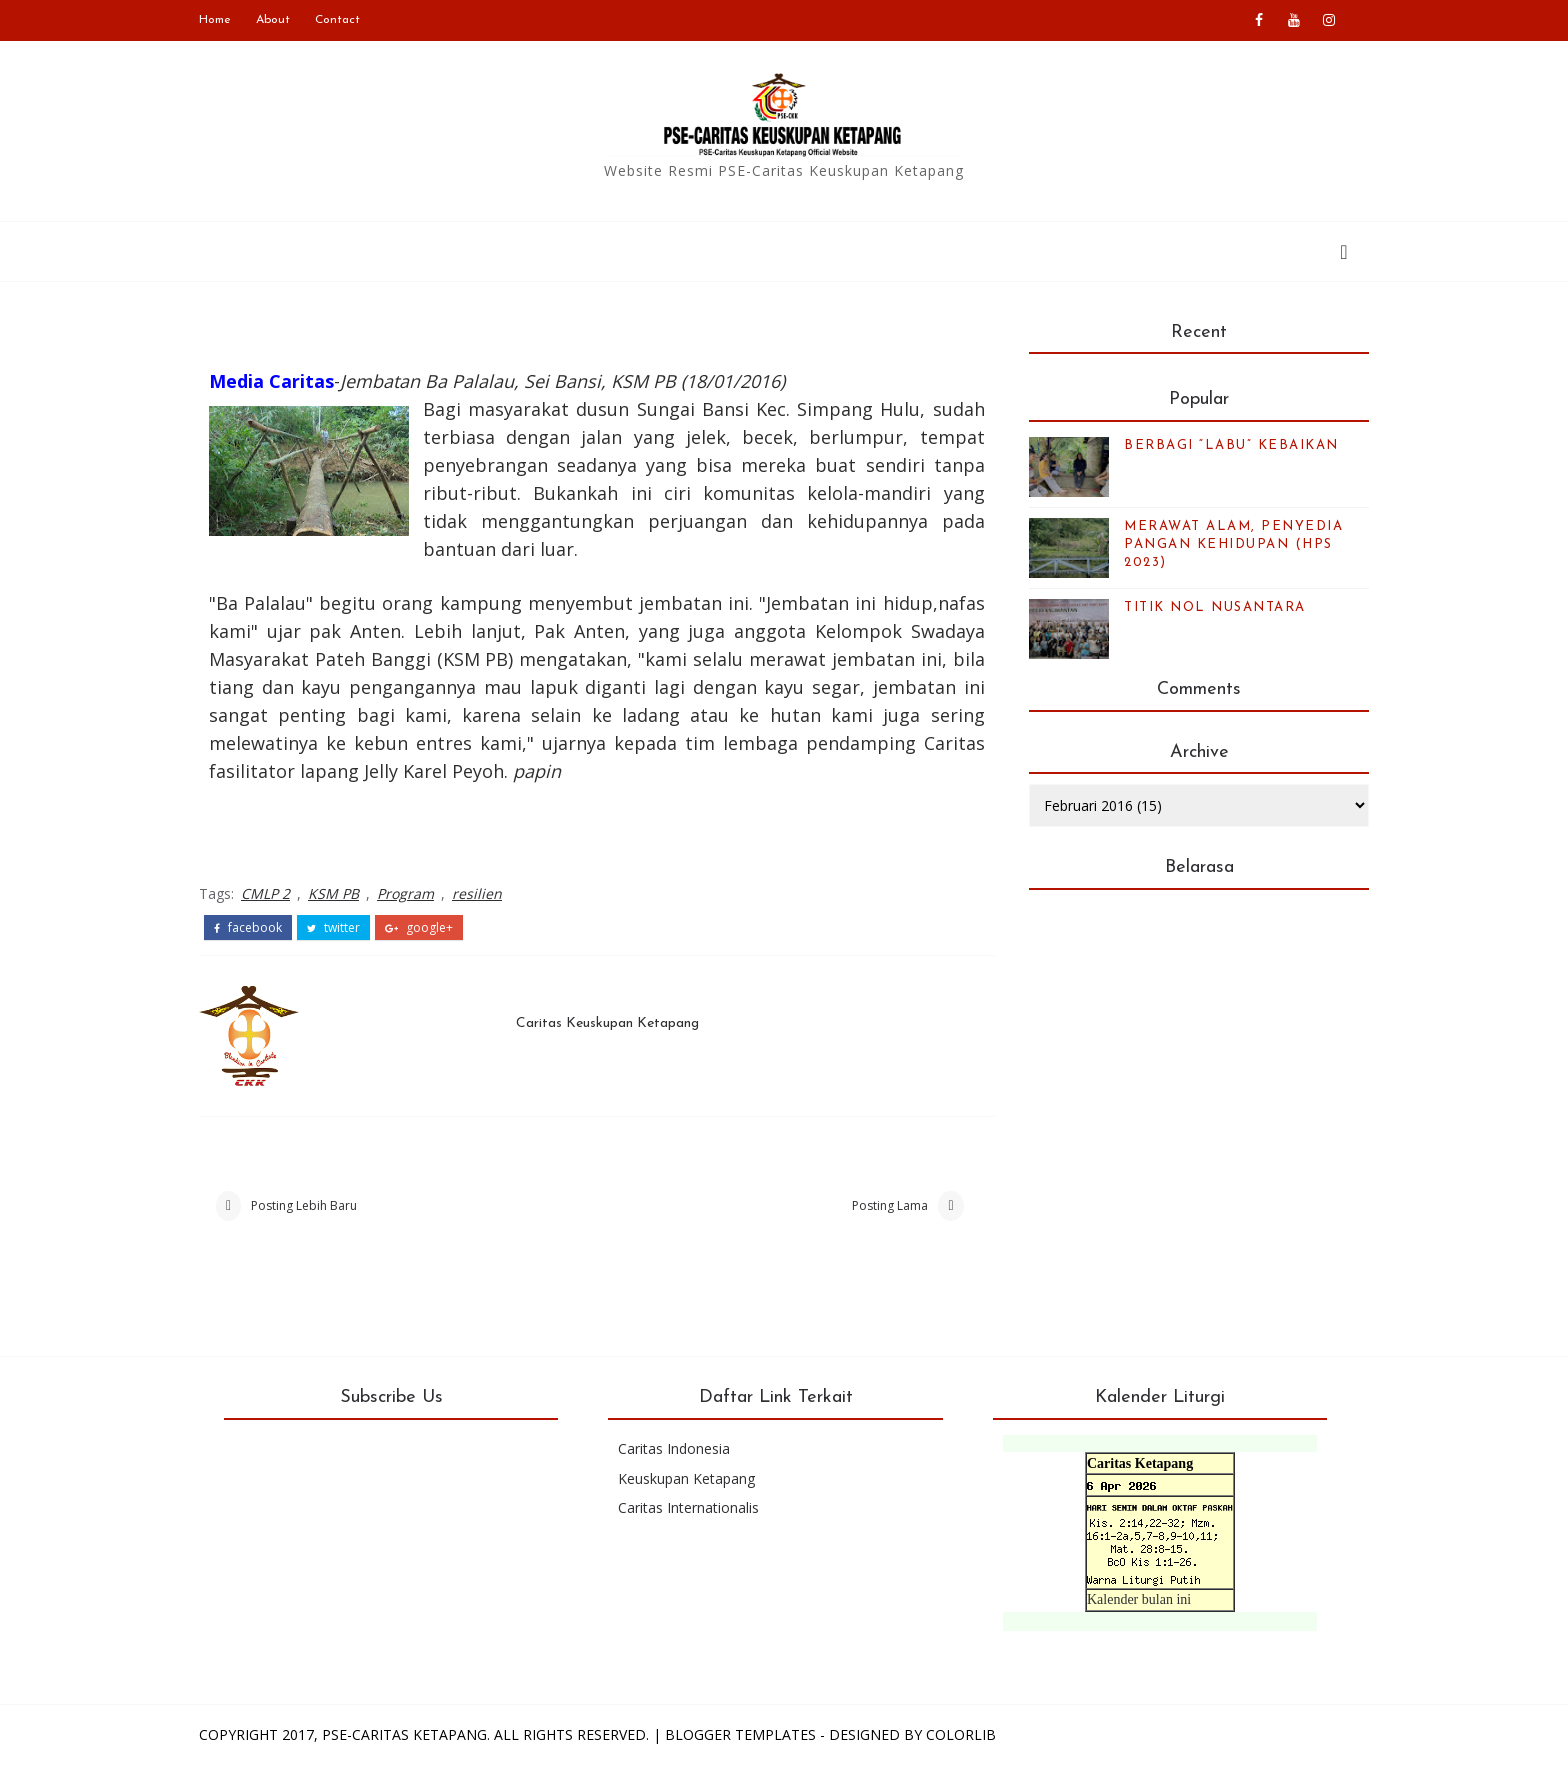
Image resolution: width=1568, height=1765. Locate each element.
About (273, 20)
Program (405, 893)
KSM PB (333, 893)
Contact (337, 20)
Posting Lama (890, 1205)
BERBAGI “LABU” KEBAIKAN (1231, 445)
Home (215, 20)
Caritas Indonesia (674, 1448)
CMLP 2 (265, 893)
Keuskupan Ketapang (686, 1478)
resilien (477, 893)
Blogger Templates (740, 1734)
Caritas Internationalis (688, 1507)
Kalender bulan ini (1139, 1599)
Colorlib (961, 1734)
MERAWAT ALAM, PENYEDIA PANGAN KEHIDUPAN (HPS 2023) (1233, 544)
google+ (419, 928)
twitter (333, 928)
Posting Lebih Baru (304, 1205)
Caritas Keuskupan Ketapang (607, 1023)
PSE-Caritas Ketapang (404, 1734)
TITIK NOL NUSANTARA (1215, 607)
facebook (248, 928)
